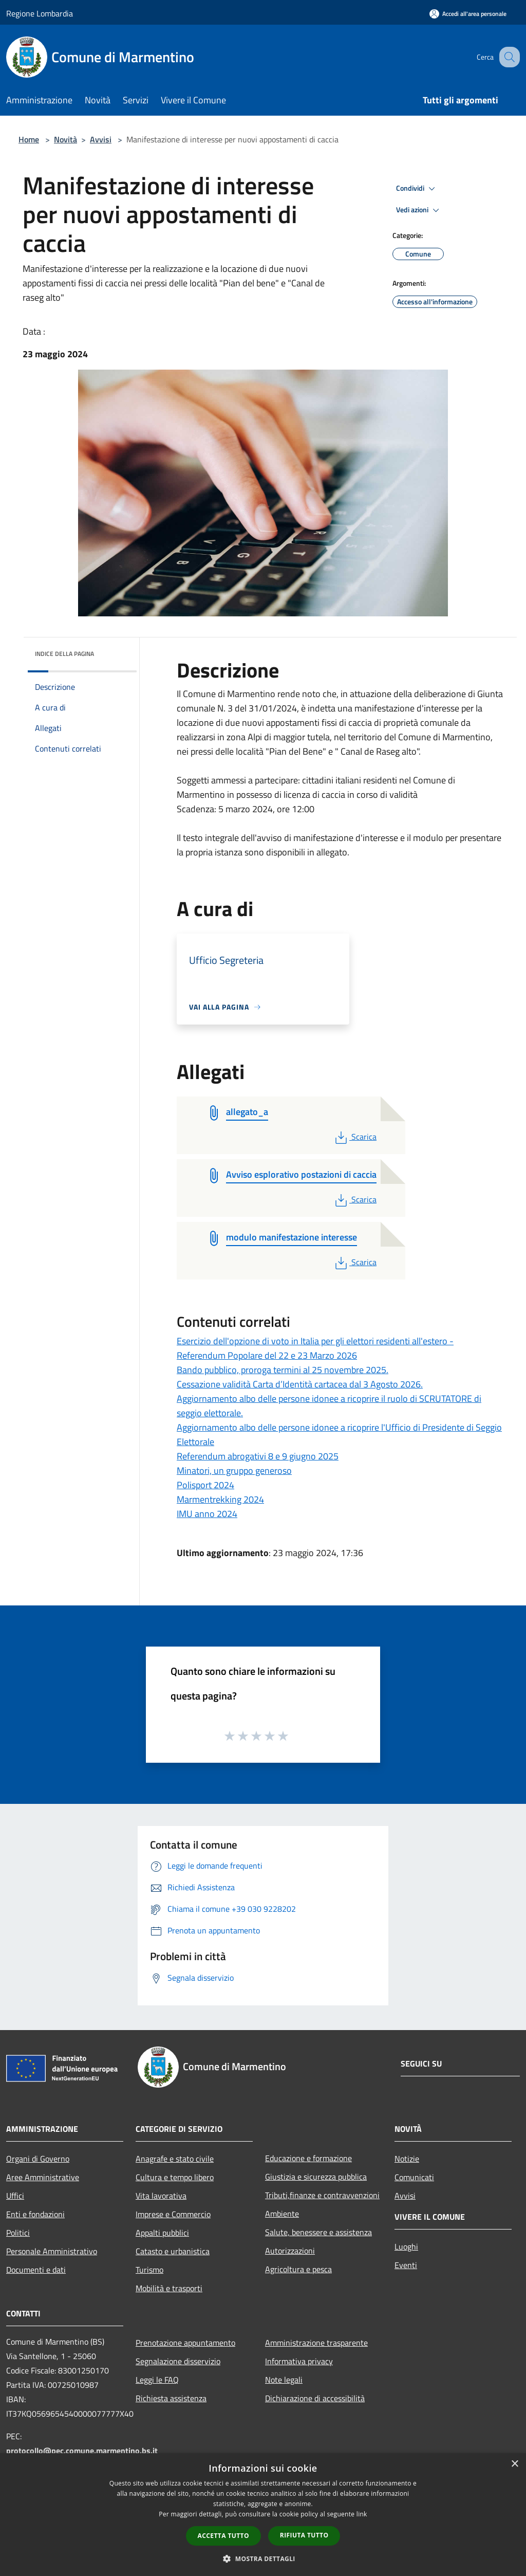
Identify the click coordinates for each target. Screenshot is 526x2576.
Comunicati (414, 2177)
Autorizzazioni (290, 2250)
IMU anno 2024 (207, 1514)
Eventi (405, 2265)
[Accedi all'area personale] (468, 14)
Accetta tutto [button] (223, 2535)
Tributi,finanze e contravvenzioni (322, 2195)
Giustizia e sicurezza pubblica (316, 2176)
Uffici (15, 2195)
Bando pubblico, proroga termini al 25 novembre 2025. (282, 1370)
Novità (65, 139)
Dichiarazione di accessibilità (315, 2398)
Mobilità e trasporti (169, 2288)
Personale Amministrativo (51, 2251)
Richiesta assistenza (171, 2398)
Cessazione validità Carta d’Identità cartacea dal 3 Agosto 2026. (300, 1384)
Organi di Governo (37, 2158)
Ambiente (282, 2213)
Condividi (417, 188)
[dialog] (263, 2514)
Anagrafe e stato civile (175, 2158)
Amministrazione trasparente (316, 2342)
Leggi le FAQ (157, 2379)
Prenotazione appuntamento (185, 2342)
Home (28, 139)
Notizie (406, 2158)
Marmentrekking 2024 (220, 1499)
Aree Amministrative (42, 2177)
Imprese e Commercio (173, 2214)
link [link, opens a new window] (361, 2514)
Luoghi (406, 2246)
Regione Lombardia (39, 13)
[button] (263, 2558)
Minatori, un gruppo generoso (234, 1470)
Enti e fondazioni (35, 2214)
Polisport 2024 (205, 1485)
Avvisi (100, 139)
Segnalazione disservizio (178, 2361)
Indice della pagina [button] (64, 654)
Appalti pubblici (162, 2232)
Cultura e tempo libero (175, 2177)
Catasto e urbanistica (173, 2251)
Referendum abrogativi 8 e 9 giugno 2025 (258, 1456)
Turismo (149, 2269)
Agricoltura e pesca (298, 2269)
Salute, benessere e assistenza (318, 2232)
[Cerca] (507, 57)
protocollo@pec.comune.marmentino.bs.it (82, 2450)
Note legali (284, 2379)
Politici (18, 2232)
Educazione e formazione (308, 2158)
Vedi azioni (419, 210)
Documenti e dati (36, 2269)
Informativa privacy (299, 2361)
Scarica (355, 1136)
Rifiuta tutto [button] (304, 2535)
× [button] (514, 2464)
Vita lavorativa (161, 2195)
